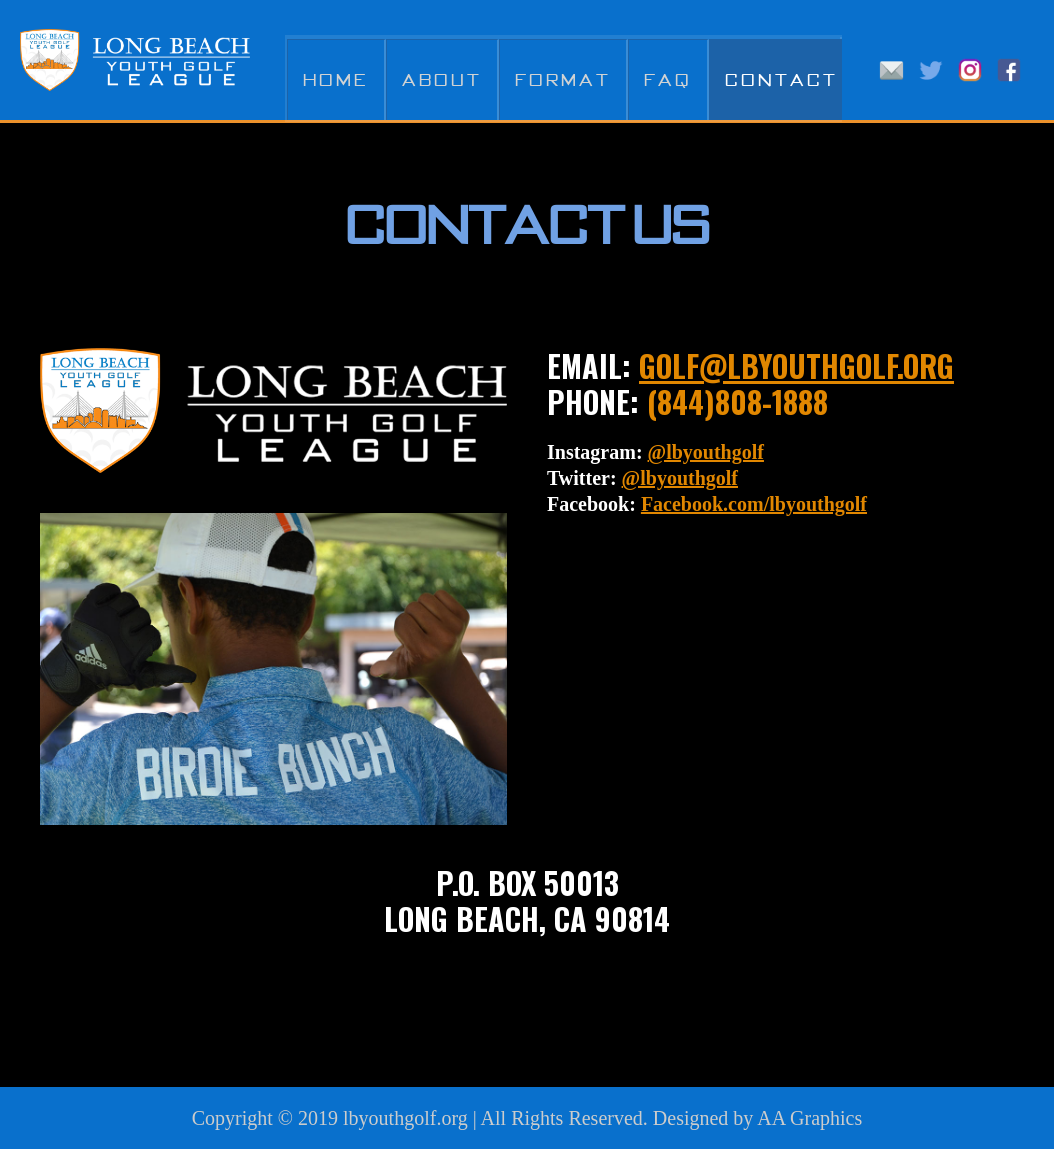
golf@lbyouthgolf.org (796, 365)
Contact (781, 80)
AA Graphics (809, 1118)
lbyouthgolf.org (405, 1118)
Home (336, 80)
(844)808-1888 (737, 401)
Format (563, 80)
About (442, 80)
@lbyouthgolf (706, 452)
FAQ (668, 80)
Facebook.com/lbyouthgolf (754, 504)
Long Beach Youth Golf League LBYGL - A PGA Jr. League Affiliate (135, 60)
